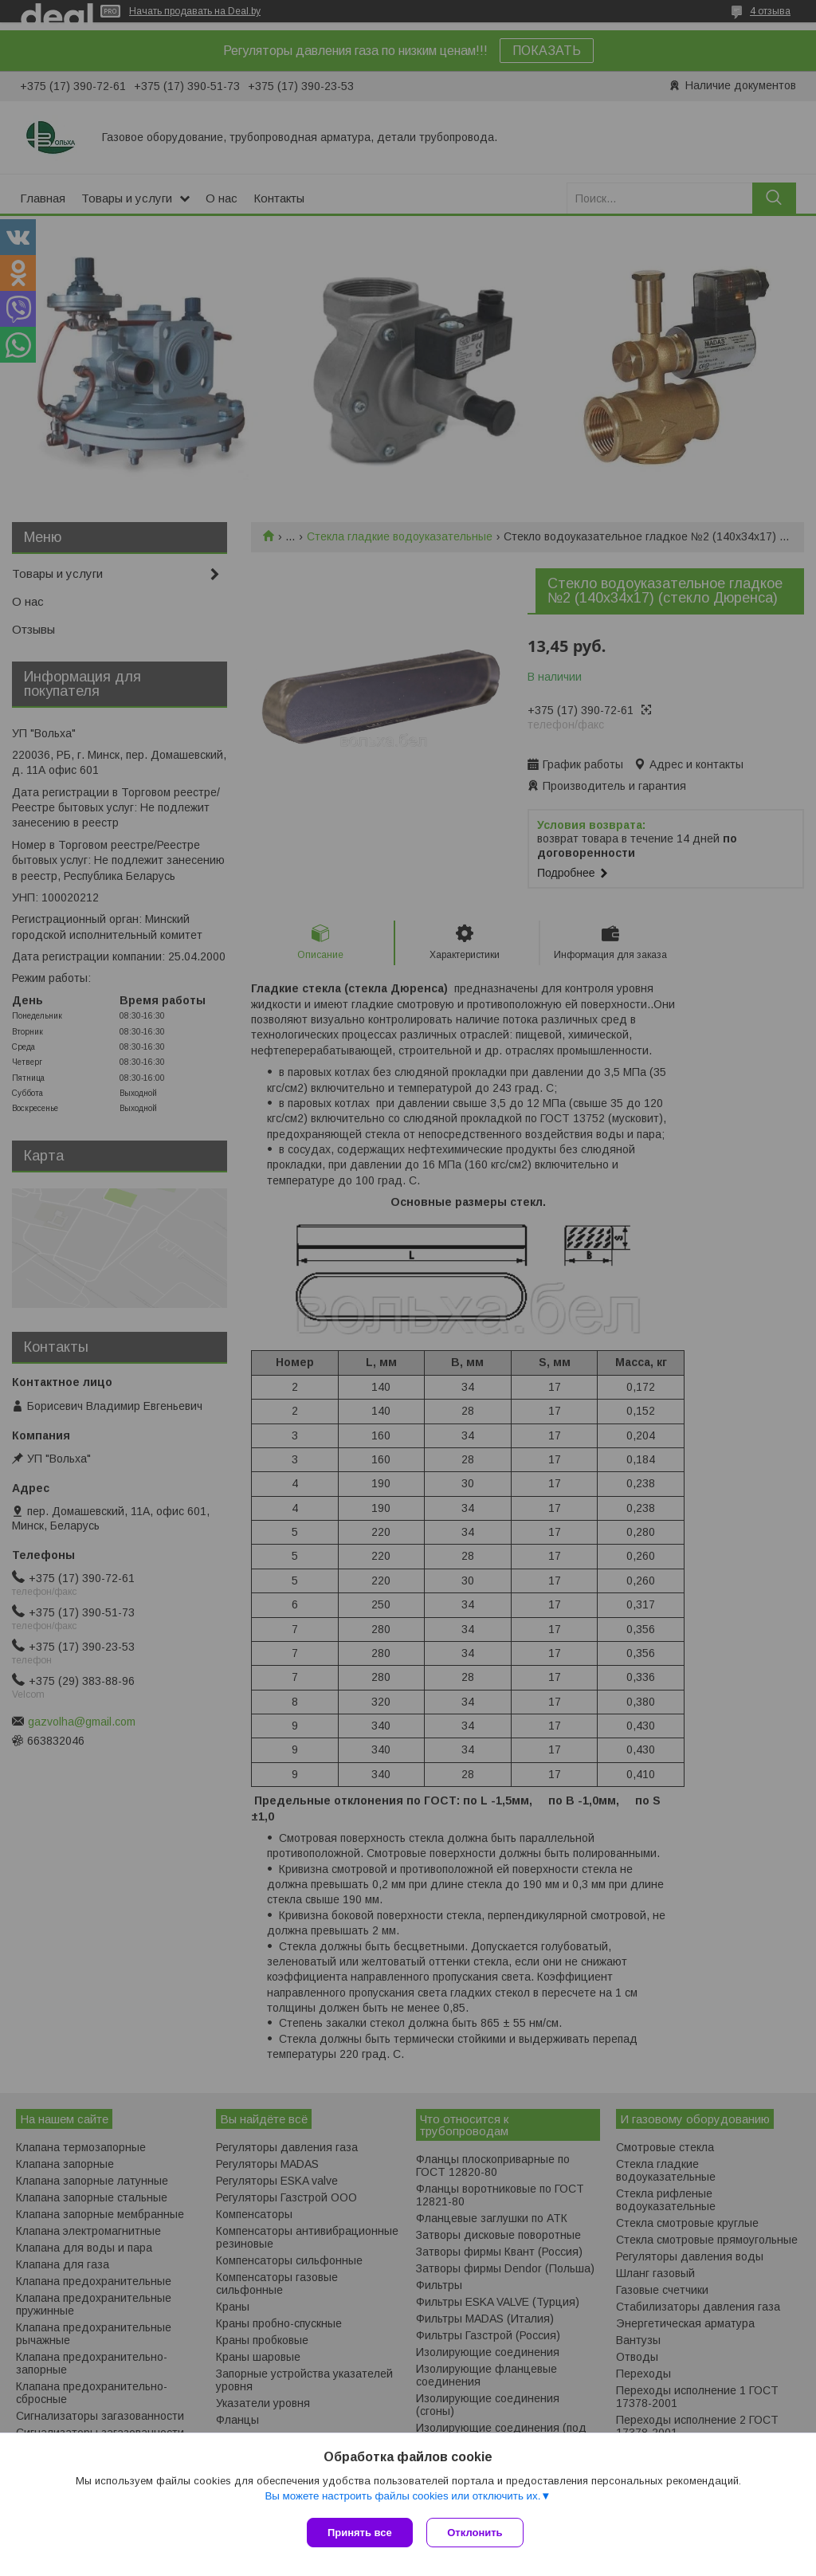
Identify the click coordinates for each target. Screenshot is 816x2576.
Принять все (360, 2533)
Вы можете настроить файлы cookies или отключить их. (402, 2497)
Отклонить (476, 2533)
